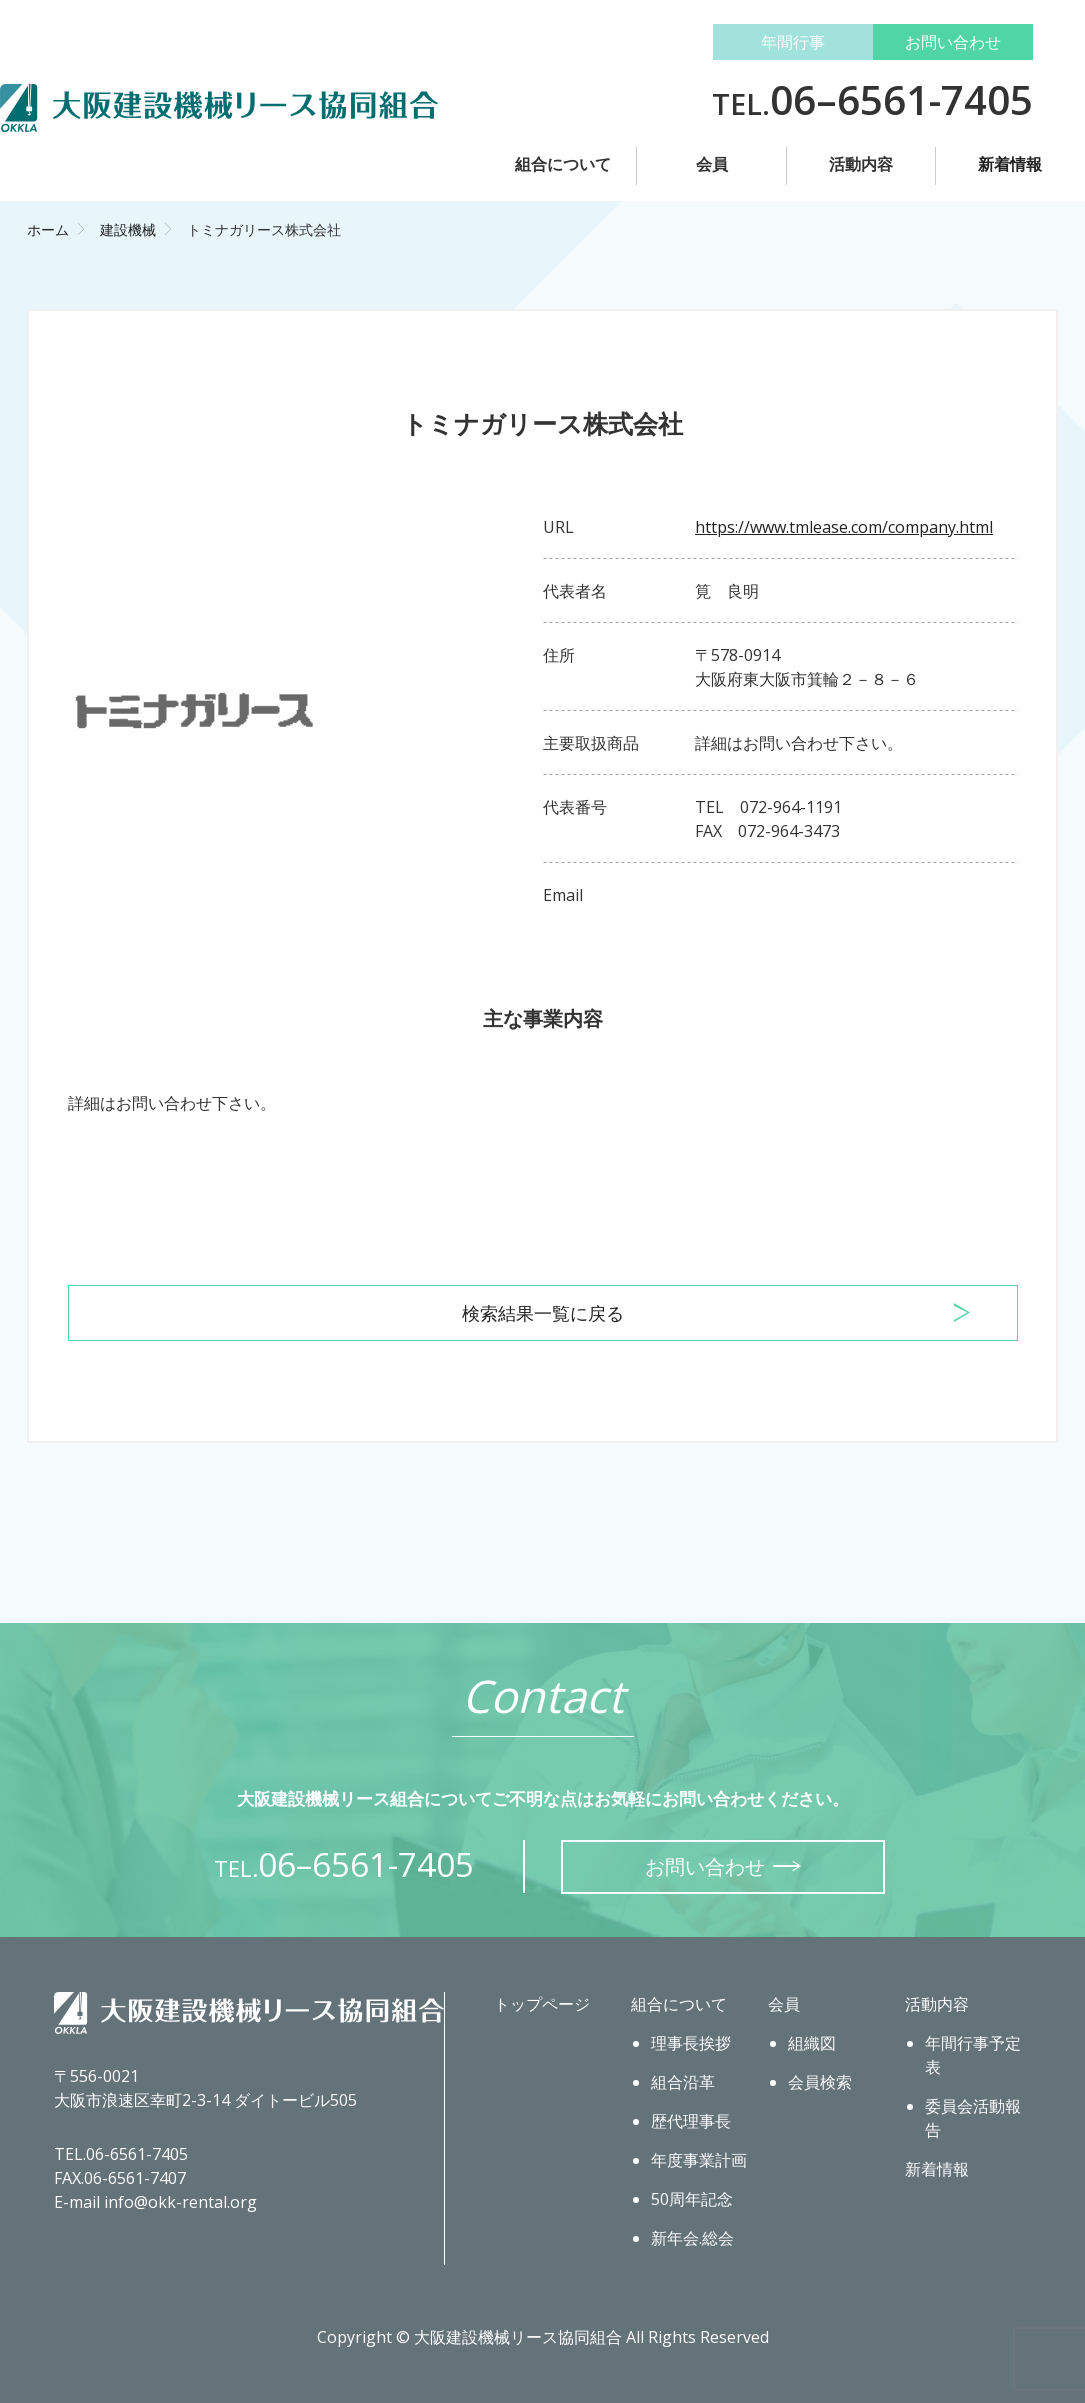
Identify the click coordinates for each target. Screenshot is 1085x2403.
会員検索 (820, 2082)
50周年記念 (692, 2199)
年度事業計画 (699, 2160)
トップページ (542, 2004)
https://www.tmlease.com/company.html (844, 527)
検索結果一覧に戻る (543, 1313)
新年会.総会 (692, 2238)
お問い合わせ (953, 42)
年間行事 (793, 42)
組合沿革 (683, 2082)
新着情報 (1010, 164)
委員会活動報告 (973, 2118)
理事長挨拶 (691, 2043)
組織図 (812, 2043)
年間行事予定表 (973, 2055)
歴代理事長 (691, 2121)
